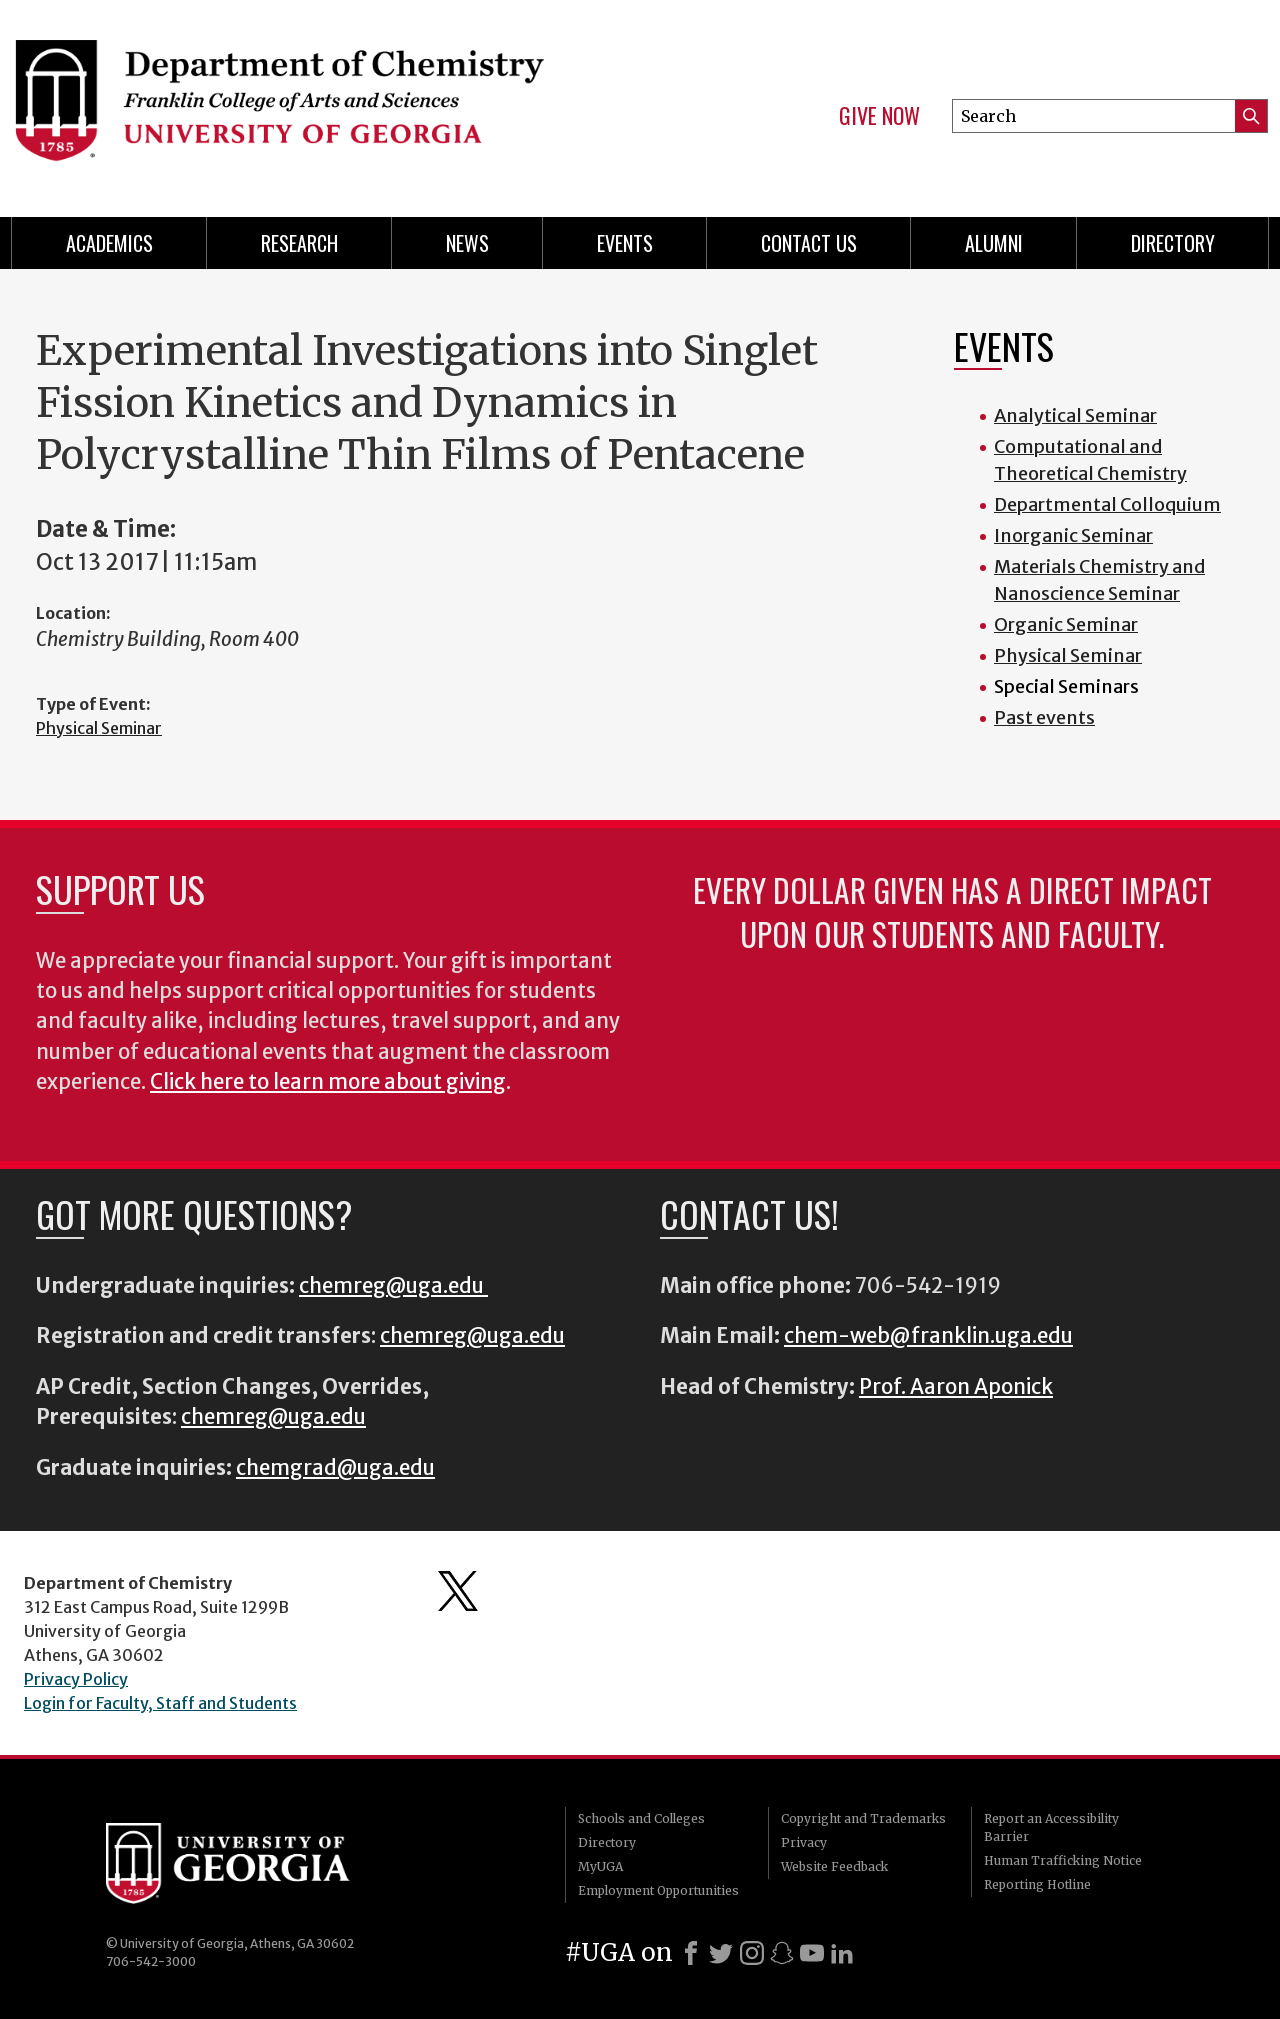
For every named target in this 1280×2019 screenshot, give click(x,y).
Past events (1044, 717)
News (467, 243)
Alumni (994, 243)
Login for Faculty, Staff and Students (160, 1703)
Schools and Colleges (641, 1818)
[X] (721, 1953)
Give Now (879, 116)
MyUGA (600, 1866)
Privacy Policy (76, 1679)
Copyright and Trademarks (863, 1818)
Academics (109, 243)
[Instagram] (752, 1953)
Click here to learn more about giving (328, 1082)
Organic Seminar (1066, 624)
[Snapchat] (782, 1953)
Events (625, 243)
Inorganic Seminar (1073, 535)
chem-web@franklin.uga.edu (928, 1336)
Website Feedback (834, 1866)
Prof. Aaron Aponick (956, 1387)
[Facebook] (691, 1953)
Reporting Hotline (1037, 1884)
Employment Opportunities (658, 1890)
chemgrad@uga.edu (335, 1468)
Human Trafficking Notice (1063, 1860)
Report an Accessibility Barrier (1051, 1827)
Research (299, 243)
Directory (1173, 243)
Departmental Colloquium (1107, 504)
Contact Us (809, 243)
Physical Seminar (99, 728)
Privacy (804, 1842)
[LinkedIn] (842, 1953)
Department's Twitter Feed (458, 1591)
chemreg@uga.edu (393, 1286)
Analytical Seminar (1075, 415)
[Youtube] (812, 1953)
